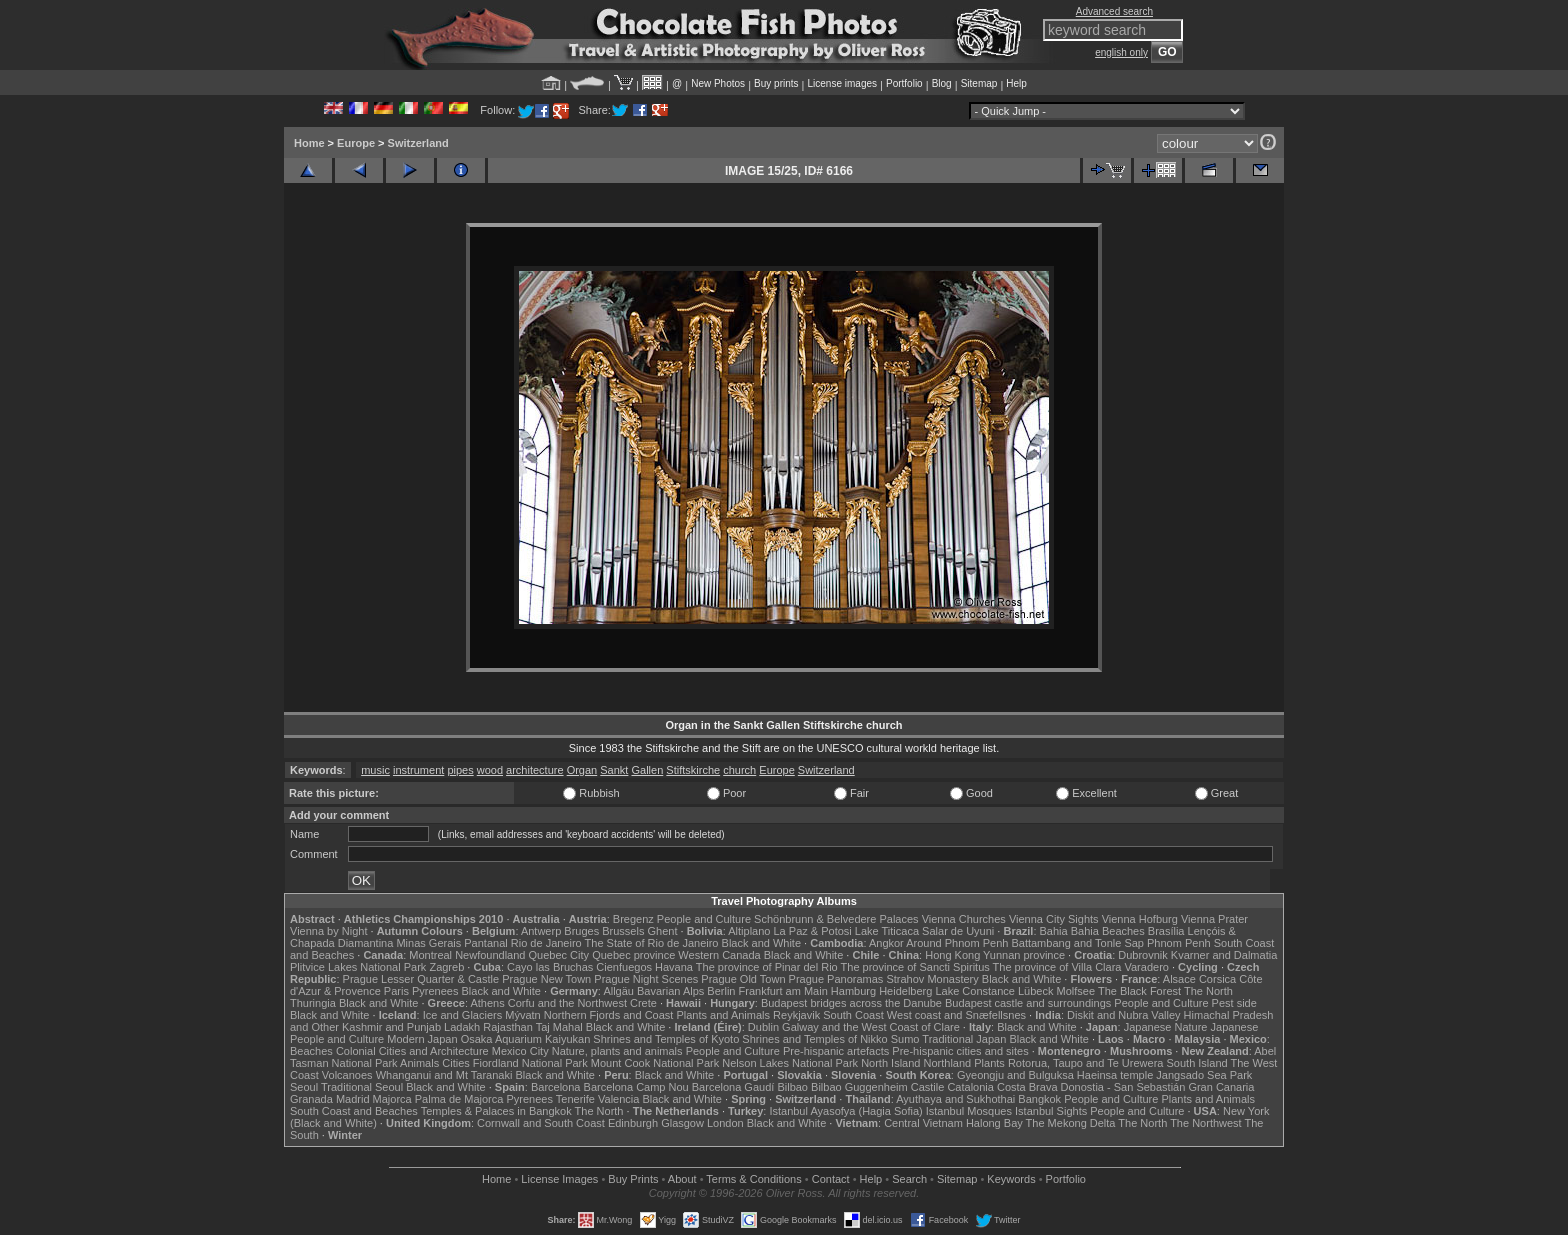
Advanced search (1114, 11)
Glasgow (682, 1123)
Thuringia (313, 1003)
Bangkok (1039, 1099)
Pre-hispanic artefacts (836, 1051)
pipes (460, 770)
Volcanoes (347, 1075)
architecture (534, 770)
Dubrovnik (1143, 955)
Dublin (763, 1027)
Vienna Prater (1214, 919)
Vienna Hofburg (1140, 919)
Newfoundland (490, 955)
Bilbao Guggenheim (859, 1087)
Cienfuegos (624, 967)
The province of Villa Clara (1057, 967)
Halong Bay (994, 1123)
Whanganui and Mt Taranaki (444, 1075)
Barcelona (556, 1087)
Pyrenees (435, 991)
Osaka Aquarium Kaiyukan (526, 1039)
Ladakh (462, 1027)
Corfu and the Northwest (567, 1003)
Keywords (1011, 1179)
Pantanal (485, 943)
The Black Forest (1139, 991)
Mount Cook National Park (655, 1063)
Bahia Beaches (1108, 931)
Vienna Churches (964, 919)
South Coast (853, 1015)
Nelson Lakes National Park (790, 1063)
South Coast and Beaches (354, 1111)
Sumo (905, 1039)
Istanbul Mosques (969, 1111)
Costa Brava (1027, 1087)
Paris (396, 991)
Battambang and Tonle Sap (1077, 943)
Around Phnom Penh (957, 943)
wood (490, 770)
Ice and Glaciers (462, 1015)
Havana (674, 967)
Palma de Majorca (459, 1099)
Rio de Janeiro (546, 943)
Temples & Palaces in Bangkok (496, 1111)
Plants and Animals (723, 1015)
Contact (831, 1179)
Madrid (353, 1099)
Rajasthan (508, 1027)
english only (1121, 52)
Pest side (1234, 1003)
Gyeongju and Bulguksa (1015, 1075)
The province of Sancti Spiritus (915, 967)
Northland (948, 1063)
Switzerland (418, 143)
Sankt (614, 770)
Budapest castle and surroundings (1028, 1003)
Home (309, 143)
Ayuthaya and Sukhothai (955, 1099)
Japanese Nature (1166, 1027)
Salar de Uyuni (958, 931)
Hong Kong (952, 955)
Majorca (392, 1099)
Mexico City (520, 1051)
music (375, 770)
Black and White (761, 943)
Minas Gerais (428, 943)
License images (842, 83)
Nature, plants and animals (617, 1051)
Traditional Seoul (362, 1087)
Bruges (581, 931)
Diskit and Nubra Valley (1124, 1015)
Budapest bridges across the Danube (851, 1003)
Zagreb (446, 967)
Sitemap (979, 83)
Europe (356, 143)
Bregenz (633, 919)
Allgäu (618, 991)
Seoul (304, 1087)
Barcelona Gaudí (733, 1087)
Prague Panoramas (836, 979)
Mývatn (522, 1015)
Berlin (721, 991)
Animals (419, 1063)
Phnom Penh (1179, 943)
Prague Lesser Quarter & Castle (421, 979)
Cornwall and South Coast (541, 1123)
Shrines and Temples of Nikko (814, 1039)
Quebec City (559, 955)
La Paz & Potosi (813, 931)
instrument (418, 770)
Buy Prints (633, 1179)
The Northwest (1206, 1123)
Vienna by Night (328, 931)
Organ (582, 770)
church (739, 770)
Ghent (663, 931)
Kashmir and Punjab (391, 1027)
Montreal (430, 955)
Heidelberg (905, 991)
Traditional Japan (964, 1039)
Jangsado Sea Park (1204, 1075)
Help (1016, 83)
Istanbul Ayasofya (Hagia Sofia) (845, 1111)
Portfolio (904, 83)
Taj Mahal (559, 1027)
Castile (928, 1087)
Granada (311, 1099)
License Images (559, 1179)
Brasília (1166, 931)
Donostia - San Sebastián (1123, 1087)
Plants (989, 1063)
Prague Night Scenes (646, 979)
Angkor (886, 943)
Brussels (623, 931)
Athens (487, 1003)
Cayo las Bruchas (550, 967)
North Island (890, 1063)
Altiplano (749, 931)
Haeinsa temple (1115, 1075)
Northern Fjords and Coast (609, 1015)
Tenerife (575, 1099)
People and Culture (704, 919)
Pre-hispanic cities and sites (960, 1051)
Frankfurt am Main (783, 991)
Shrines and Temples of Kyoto (666, 1039)
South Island (1197, 1063)
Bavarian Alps (670, 991)
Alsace (1179, 979)
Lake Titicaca (887, 931)
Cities (456, 1063)
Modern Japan (422, 1039)
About (682, 1179)
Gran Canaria (1221, 1087)
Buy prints (776, 83)
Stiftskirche (693, 770)
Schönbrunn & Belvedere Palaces (836, 919)
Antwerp (541, 931)
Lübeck (1035, 991)
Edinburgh (633, 1123)
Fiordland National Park (530, 1063)
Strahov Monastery (932, 979)
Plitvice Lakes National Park (358, 967)
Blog (942, 83)
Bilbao (792, 1087)
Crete (643, 1003)
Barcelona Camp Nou (636, 1087)
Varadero (1146, 967)
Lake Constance (975, 991)
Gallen (647, 770)
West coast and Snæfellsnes (956, 1015)
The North (1208, 991)
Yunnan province (1024, 955)
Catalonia (970, 1087)
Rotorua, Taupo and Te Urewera (1086, 1063)
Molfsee (1076, 991)
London (725, 1123)
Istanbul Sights (1051, 1111)
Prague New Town (546, 979)
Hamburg (853, 991)
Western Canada (719, 955)
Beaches (311, 1051)
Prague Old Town (743, 979)
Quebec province (633, 955)
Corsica (1217, 979)
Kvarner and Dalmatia (1224, 955)
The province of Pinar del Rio (767, 967)
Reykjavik (796, 1015)
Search (909, 1179)
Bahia (1054, 931)
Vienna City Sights (1054, 919)
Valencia (618, 1099)
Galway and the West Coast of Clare (871, 1027)
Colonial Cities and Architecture (412, 1051)
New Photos (718, 83)
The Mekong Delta (1071, 1123)
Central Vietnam (923, 1123)
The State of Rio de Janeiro (652, 943)
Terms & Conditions (753, 1179)
